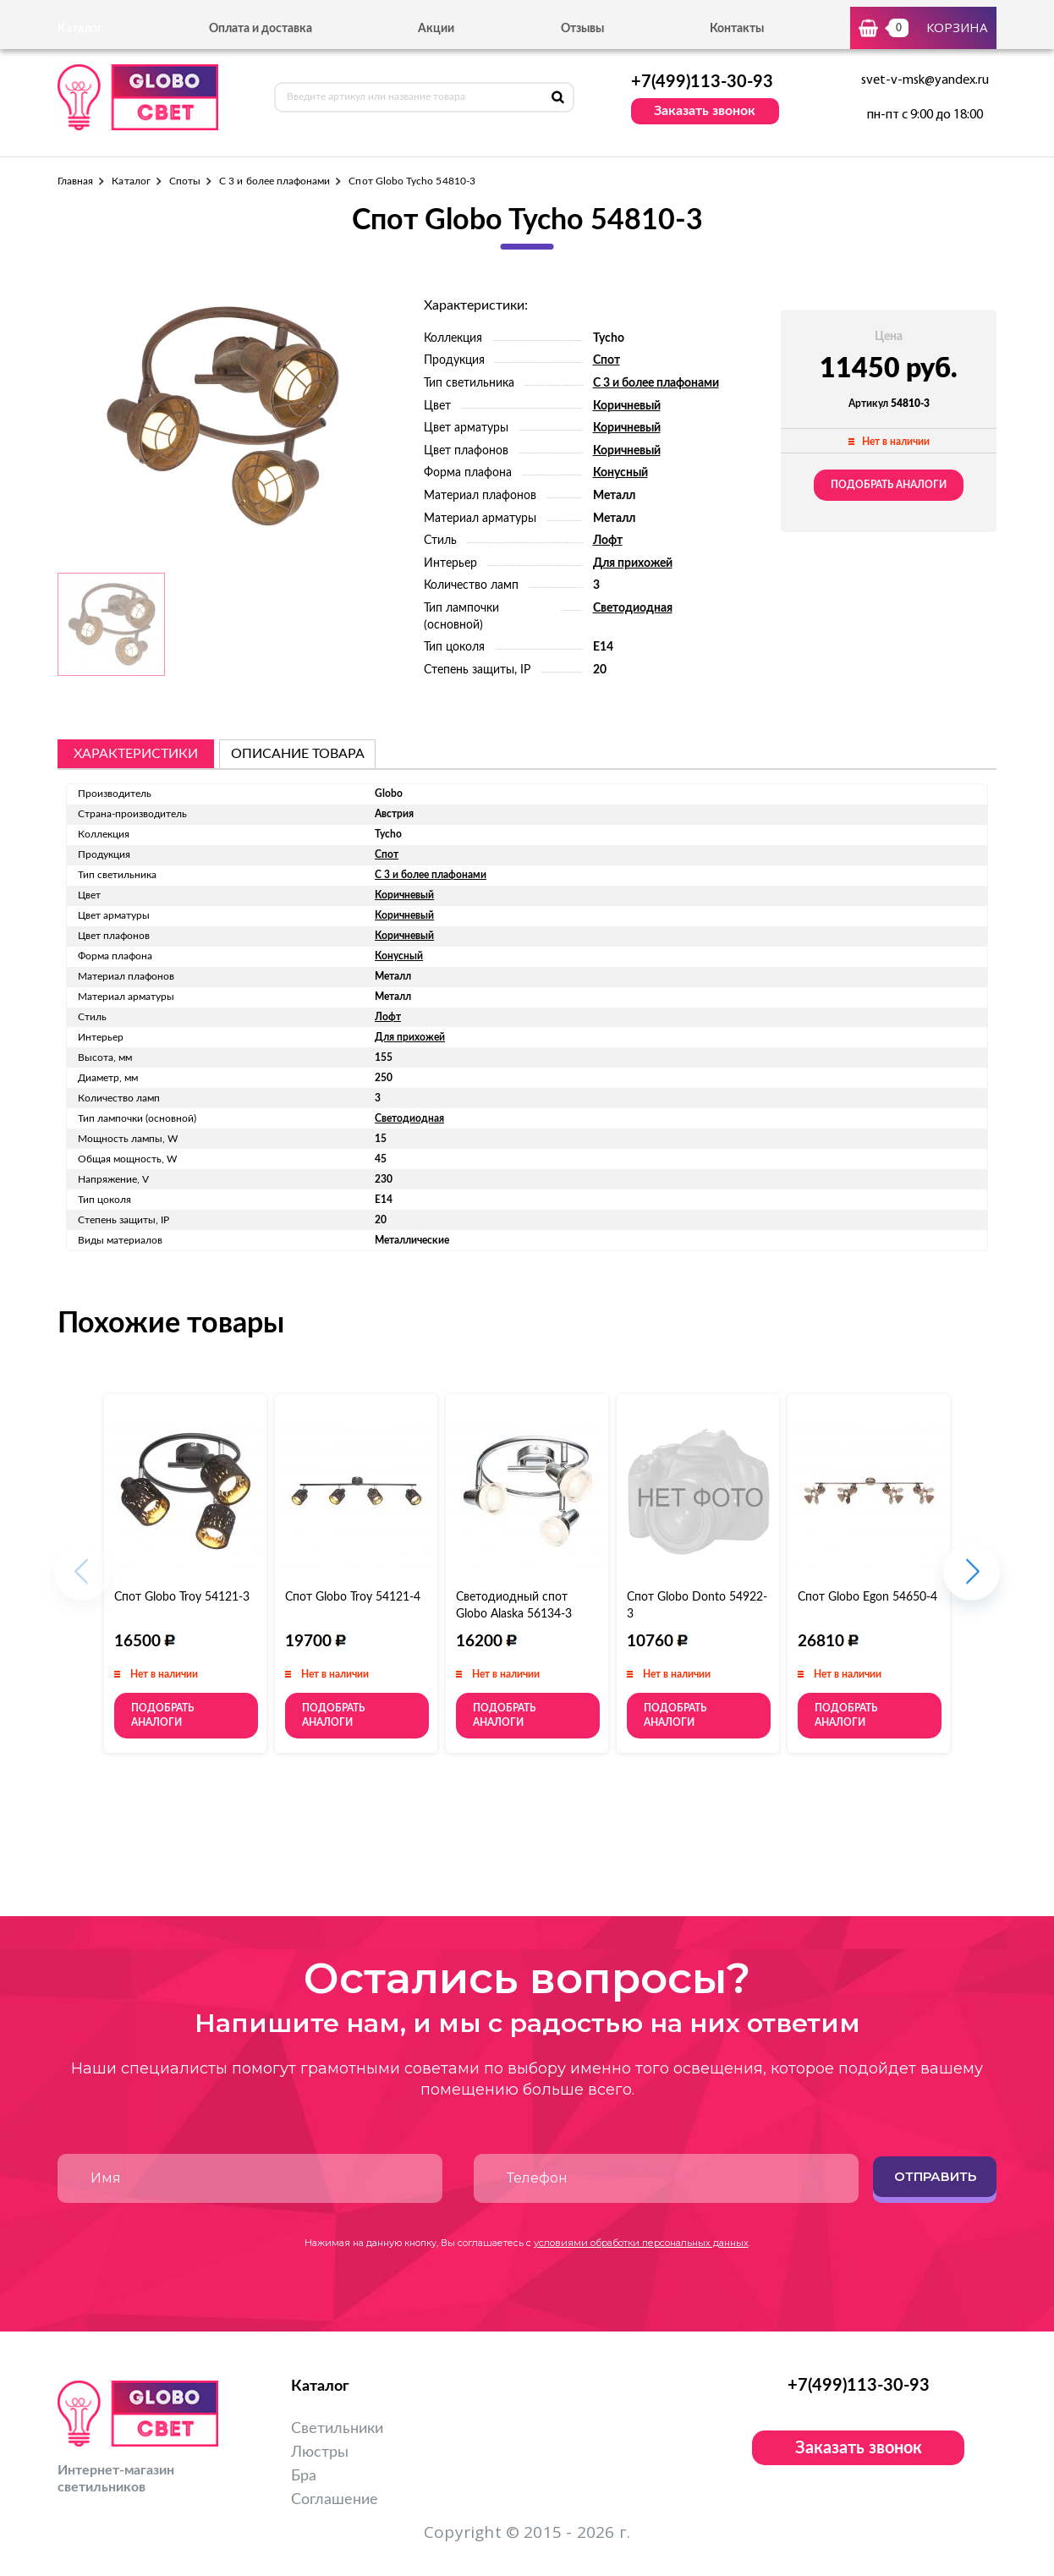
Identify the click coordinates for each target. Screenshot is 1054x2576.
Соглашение (334, 2499)
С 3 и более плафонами (274, 181)
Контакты (737, 29)
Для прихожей (632, 563)
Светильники (337, 2428)
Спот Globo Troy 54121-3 (182, 1597)
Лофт (608, 541)
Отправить (935, 2176)
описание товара (298, 754)
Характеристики (136, 754)
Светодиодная (632, 608)
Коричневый (627, 406)
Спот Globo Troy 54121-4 (352, 1597)
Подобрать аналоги (889, 485)
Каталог (131, 181)
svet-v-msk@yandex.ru (925, 80)
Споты (184, 181)
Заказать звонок (704, 111)
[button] (971, 1581)
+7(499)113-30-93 (702, 82)
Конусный (620, 473)
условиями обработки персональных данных (641, 2243)
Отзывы (582, 29)
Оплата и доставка (260, 29)
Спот (606, 360)
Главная (75, 181)
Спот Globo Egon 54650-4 (867, 1597)
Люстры (320, 2452)
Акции (436, 29)
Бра (303, 2476)
